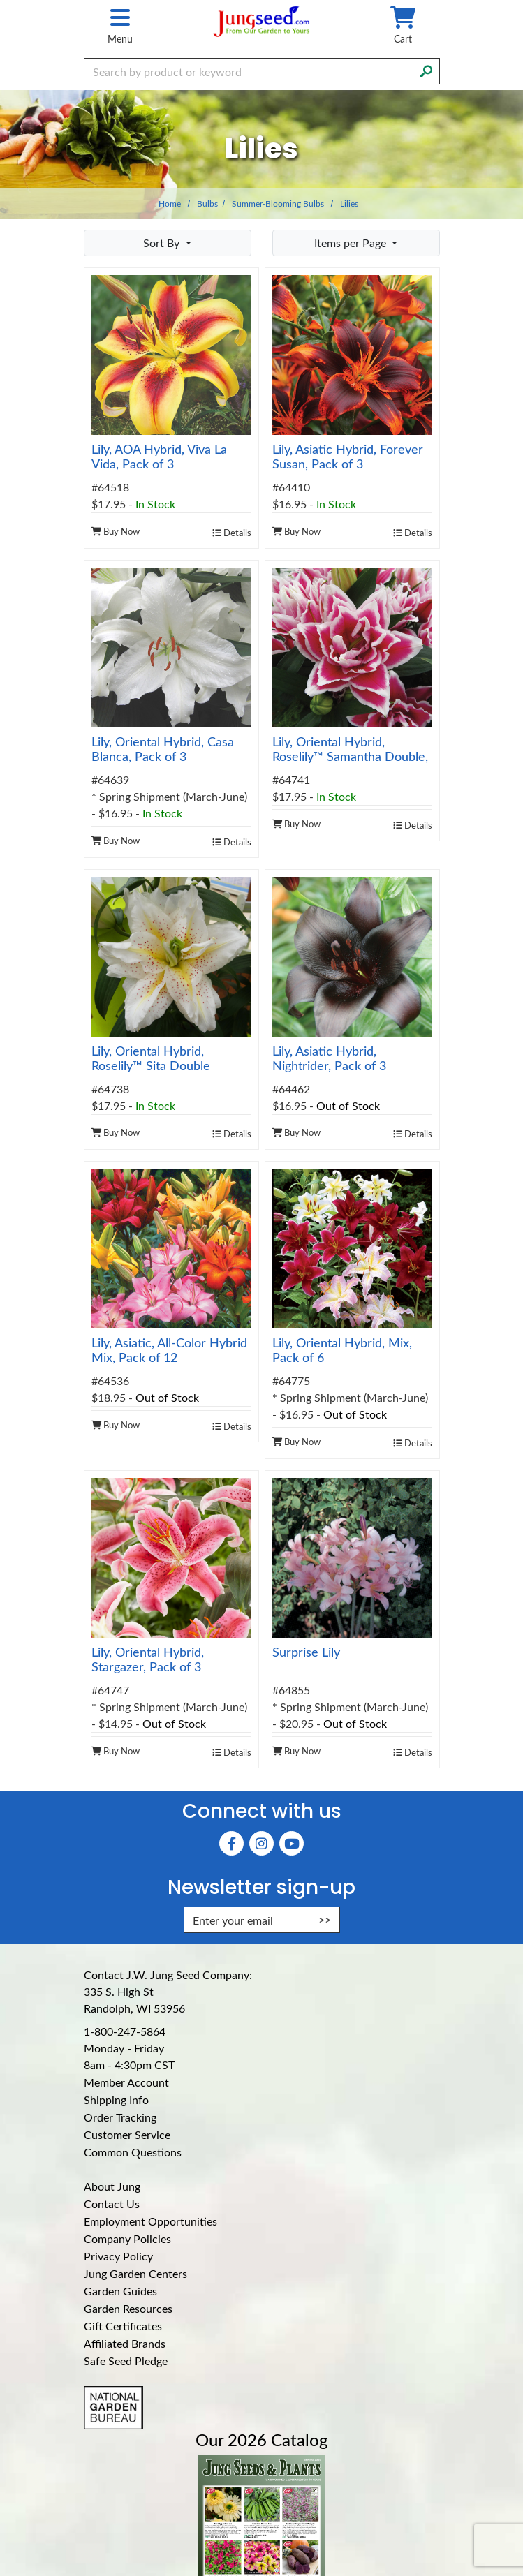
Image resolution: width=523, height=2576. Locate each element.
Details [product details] (231, 532)
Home (170, 203)
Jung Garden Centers (135, 2273)
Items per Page (351, 242)
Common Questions (133, 2152)
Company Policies (127, 2238)
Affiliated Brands (124, 2343)
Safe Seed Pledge (126, 2360)
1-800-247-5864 (124, 2031)
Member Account (126, 2082)
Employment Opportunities (150, 2221)
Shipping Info (116, 2099)
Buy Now (115, 531)
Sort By (162, 242)
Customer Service (127, 2134)
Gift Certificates (123, 2325)
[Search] (425, 70)
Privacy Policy (118, 2256)
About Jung (112, 2186)
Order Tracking (120, 2117)
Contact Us (112, 2203)
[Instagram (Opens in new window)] (261, 1843)
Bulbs (207, 203)
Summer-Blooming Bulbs (278, 203)
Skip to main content (0, 0)
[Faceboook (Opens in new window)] (231, 1843)
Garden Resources (128, 2308)
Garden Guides (120, 2290)
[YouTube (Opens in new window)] (291, 1843)
